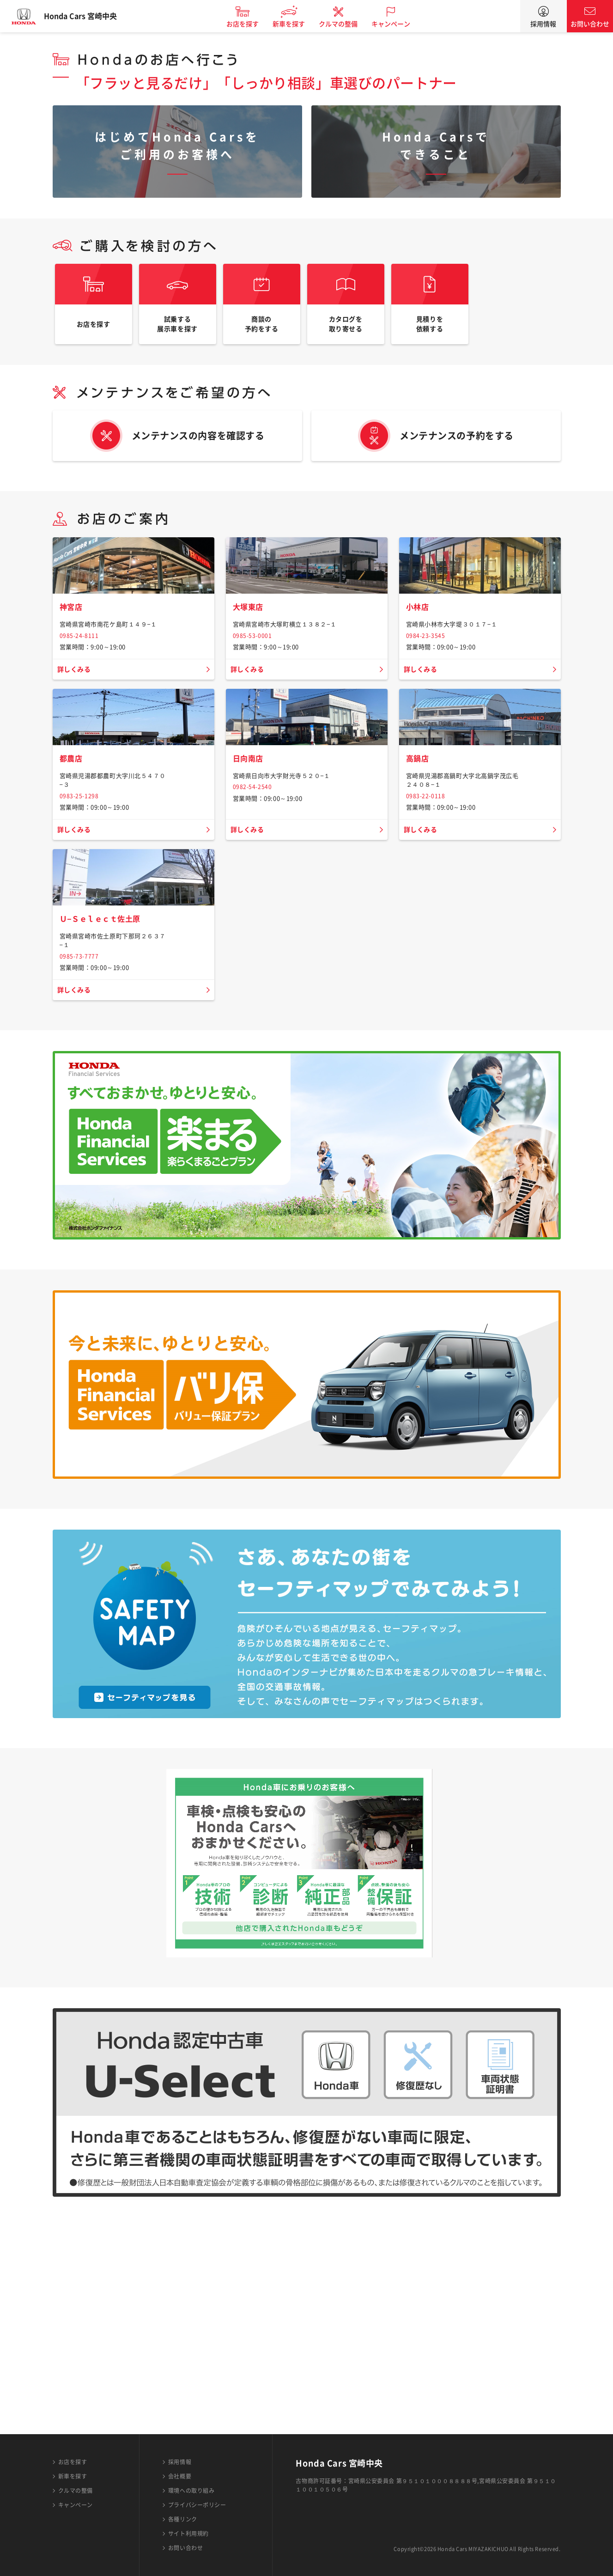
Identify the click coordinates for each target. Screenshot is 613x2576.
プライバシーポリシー (197, 2505)
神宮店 (72, 684)
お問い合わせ (590, 24)
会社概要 (179, 2476)
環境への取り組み (191, 2490)
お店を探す (252, 24)
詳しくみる (76, 747)
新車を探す (298, 24)
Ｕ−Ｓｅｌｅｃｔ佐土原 (105, 1126)
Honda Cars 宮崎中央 (90, 16)
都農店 (72, 901)
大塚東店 (250, 684)
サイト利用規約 (188, 2533)
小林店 (419, 684)
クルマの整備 (347, 24)
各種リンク (182, 2519)
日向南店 (250, 901)
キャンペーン (400, 24)
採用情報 (543, 24)
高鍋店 (419, 901)
